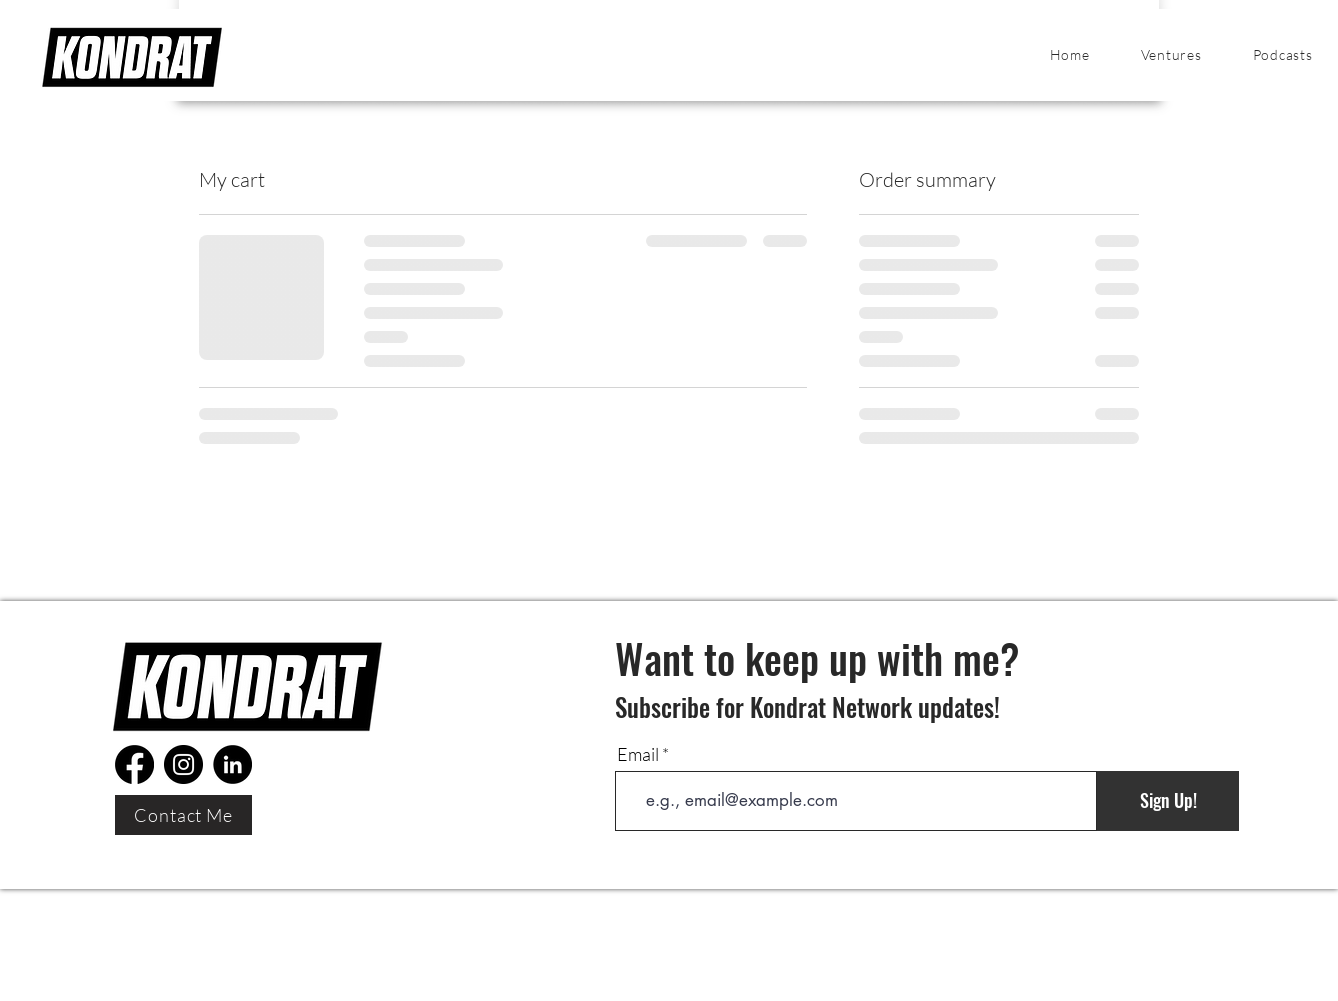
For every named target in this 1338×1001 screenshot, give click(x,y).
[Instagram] (183, 764)
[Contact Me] (183, 815)
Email (638, 754)
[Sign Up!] (1168, 801)
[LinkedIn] (232, 764)
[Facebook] (134, 764)
